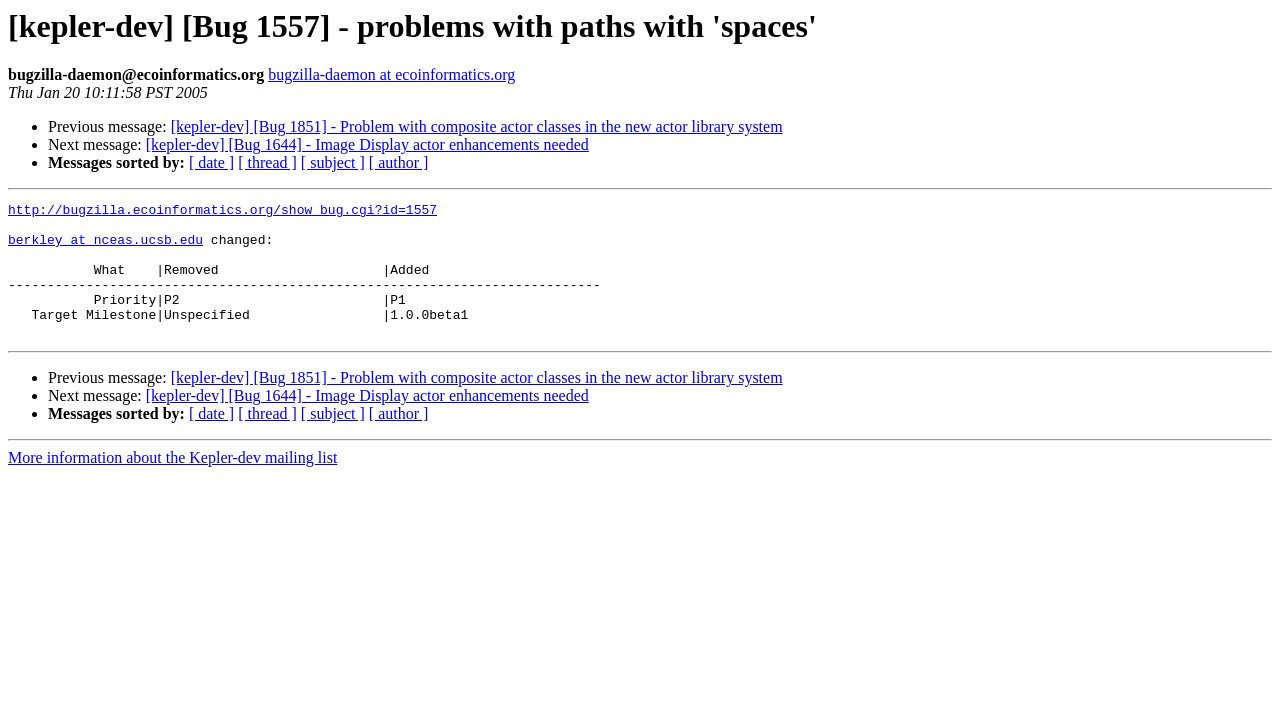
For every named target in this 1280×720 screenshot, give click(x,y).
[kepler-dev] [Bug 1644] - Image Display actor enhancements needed (367, 144)
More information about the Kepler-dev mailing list (172, 484)
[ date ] (211, 162)
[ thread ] (267, 162)
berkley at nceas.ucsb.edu (105, 248)
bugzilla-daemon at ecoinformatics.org (391, 74)
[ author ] (399, 162)
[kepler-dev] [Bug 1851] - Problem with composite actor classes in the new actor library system (477, 126)
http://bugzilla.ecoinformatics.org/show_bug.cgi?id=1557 (222, 212)
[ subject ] (333, 162)
